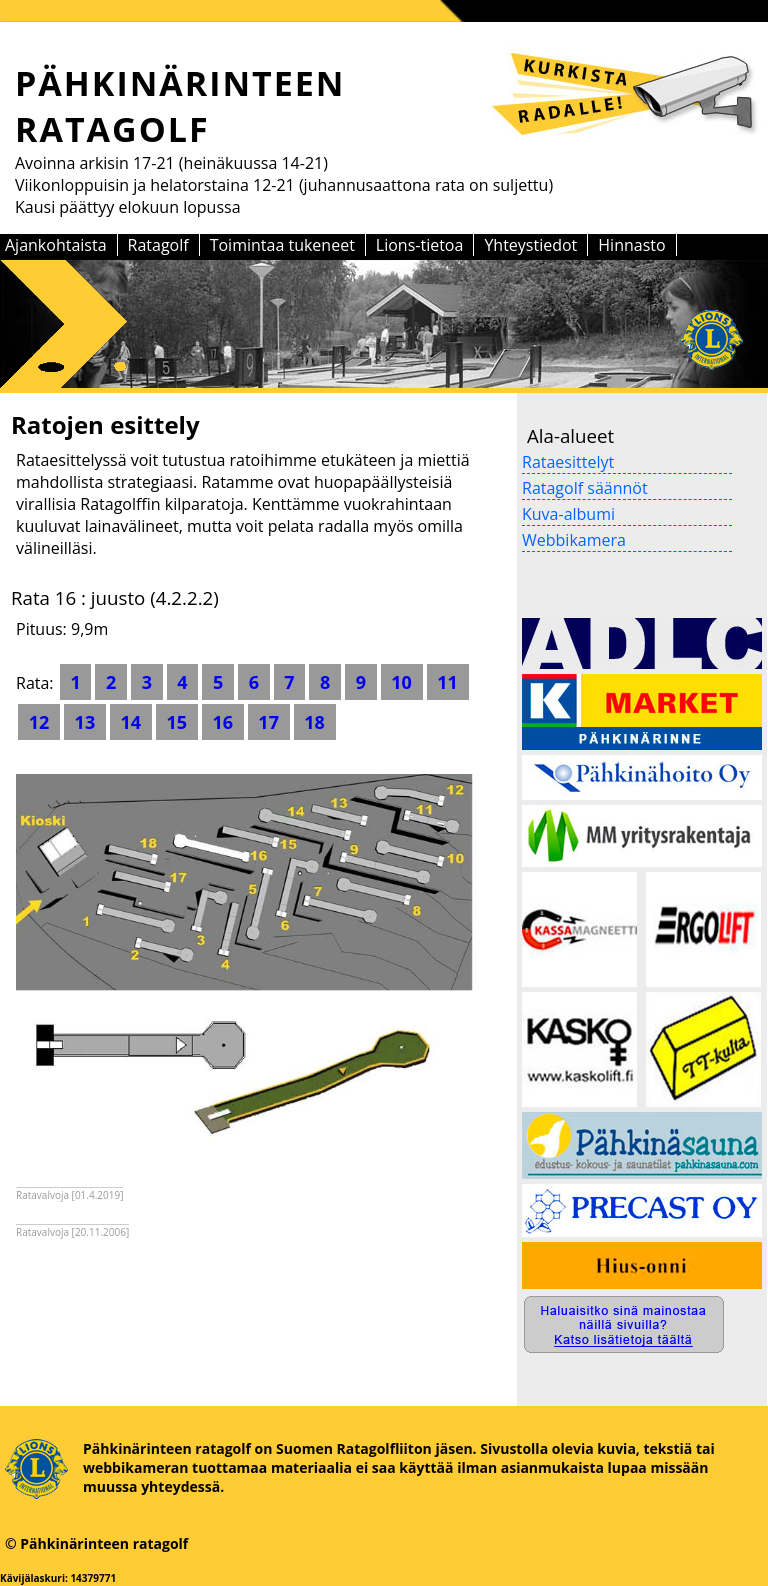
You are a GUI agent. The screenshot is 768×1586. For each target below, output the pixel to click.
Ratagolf (158, 245)
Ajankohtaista (56, 245)
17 (269, 722)
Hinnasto (631, 245)
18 (315, 722)
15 (177, 722)
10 (402, 682)
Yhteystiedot (530, 245)
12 (39, 722)
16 (223, 722)
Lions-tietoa (420, 245)
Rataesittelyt (568, 462)
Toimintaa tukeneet (282, 245)
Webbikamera (574, 540)
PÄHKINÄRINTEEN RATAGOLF (180, 106)
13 (85, 722)
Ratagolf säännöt (585, 488)
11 (448, 682)
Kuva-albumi (568, 514)
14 (131, 722)
